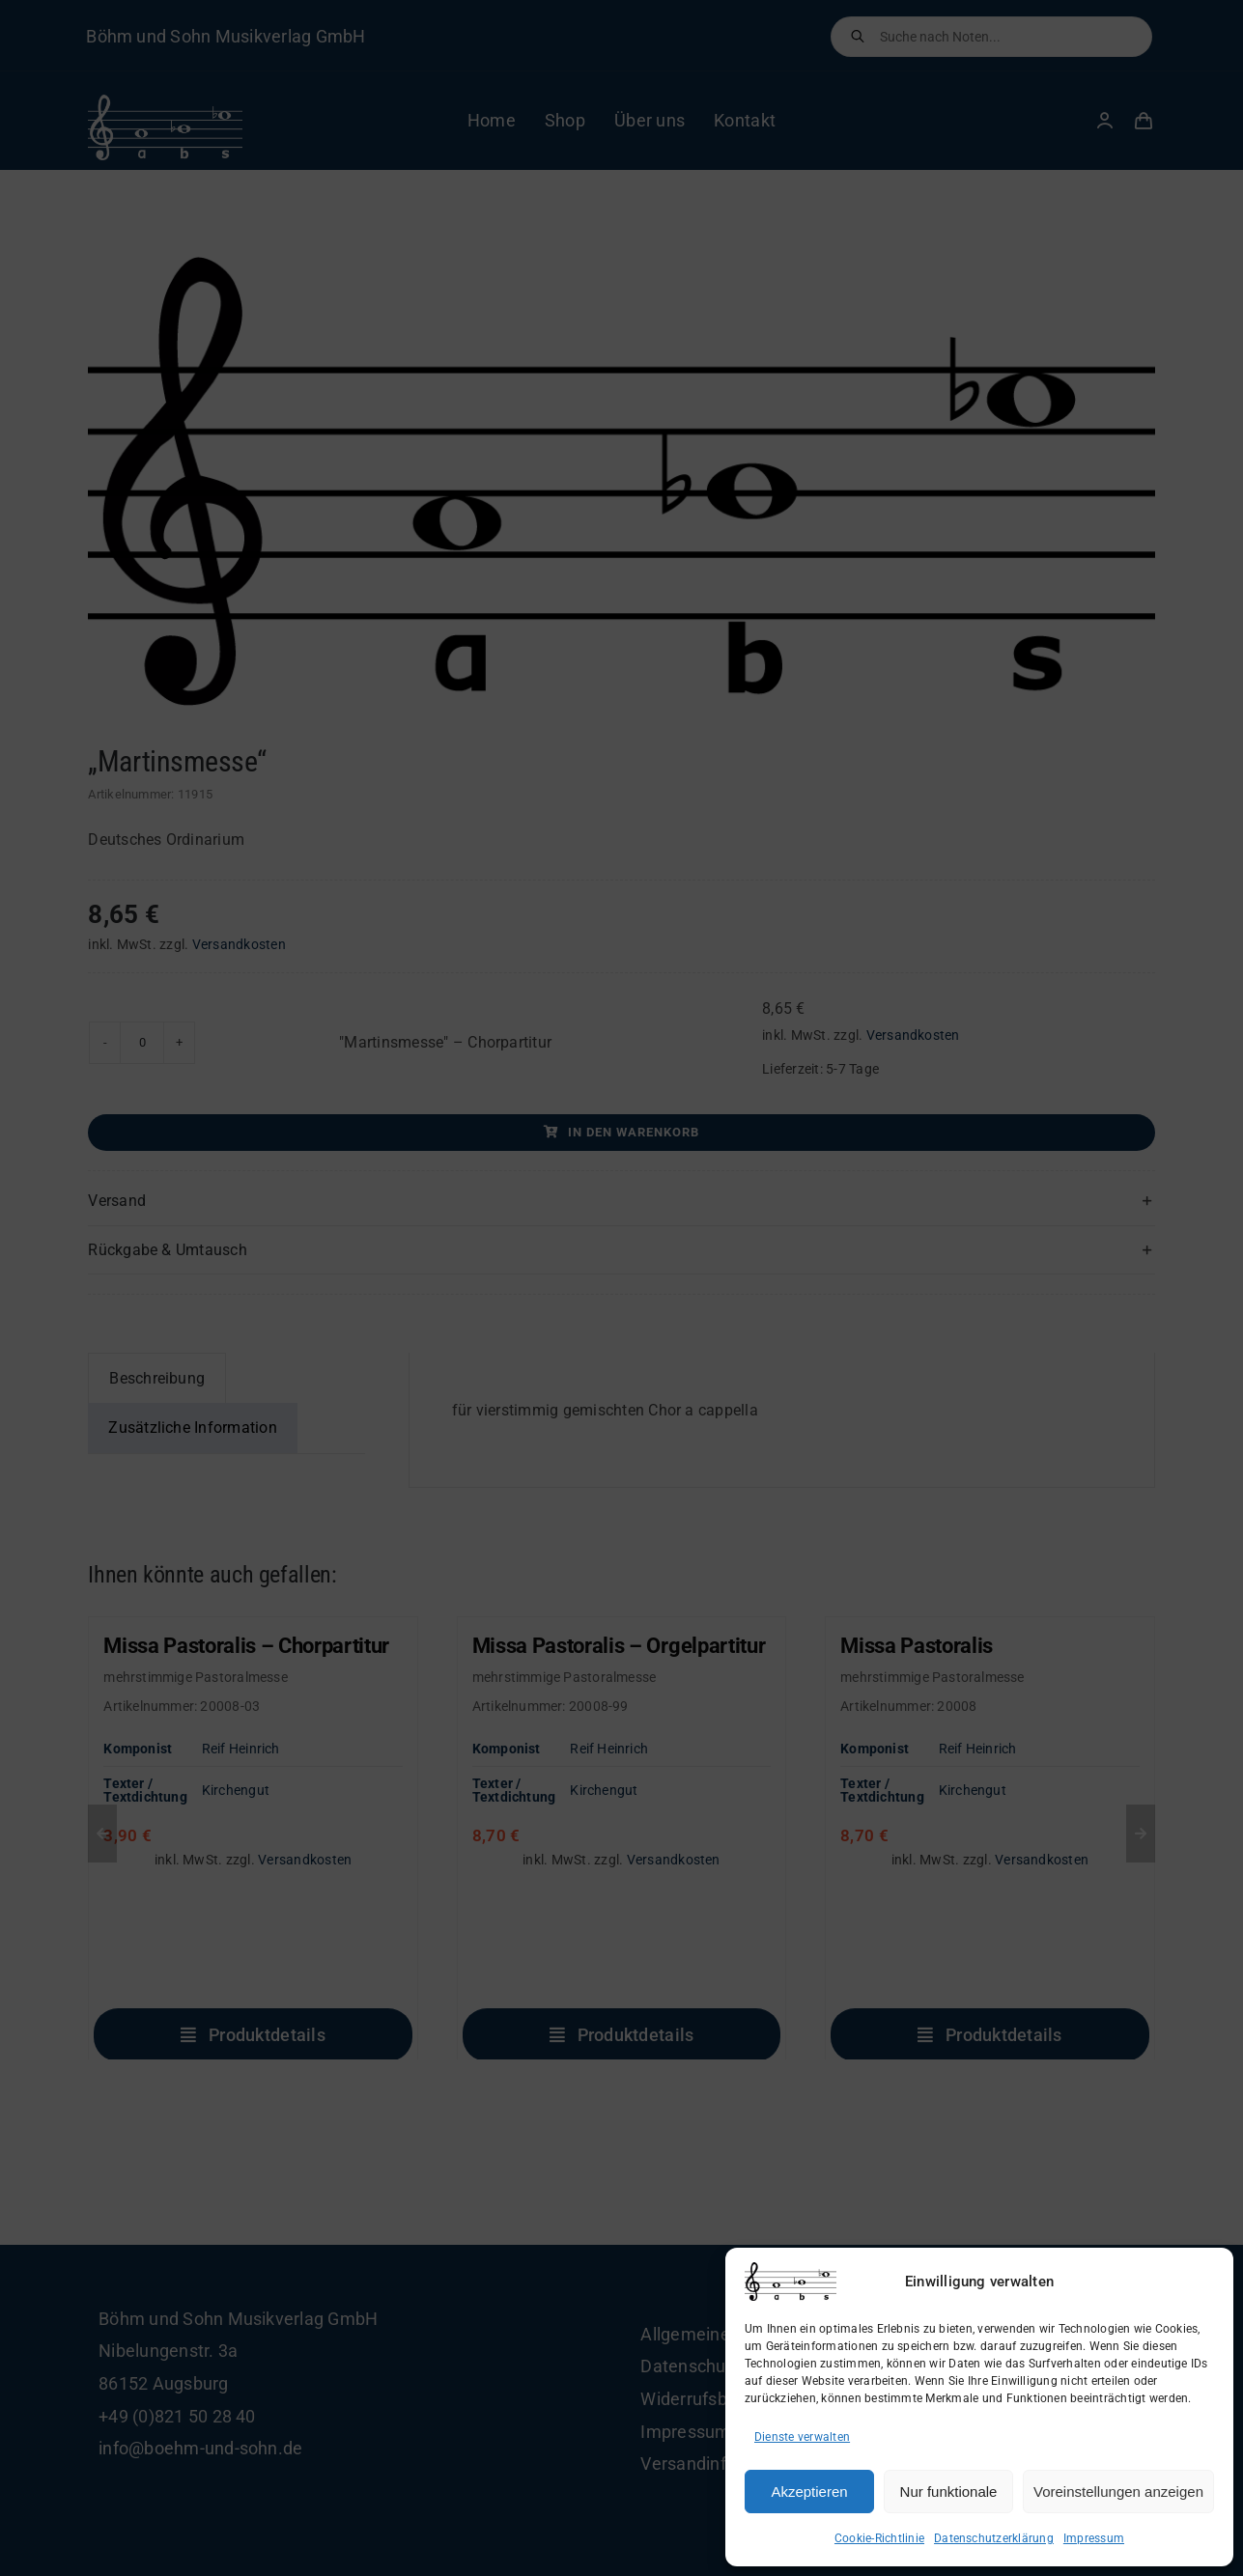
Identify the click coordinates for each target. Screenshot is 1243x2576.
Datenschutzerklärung (994, 2538)
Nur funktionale (949, 2491)
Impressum (1093, 2538)
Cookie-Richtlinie (879, 2538)
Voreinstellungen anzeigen (1118, 2491)
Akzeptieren (809, 2491)
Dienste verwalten (802, 2437)
